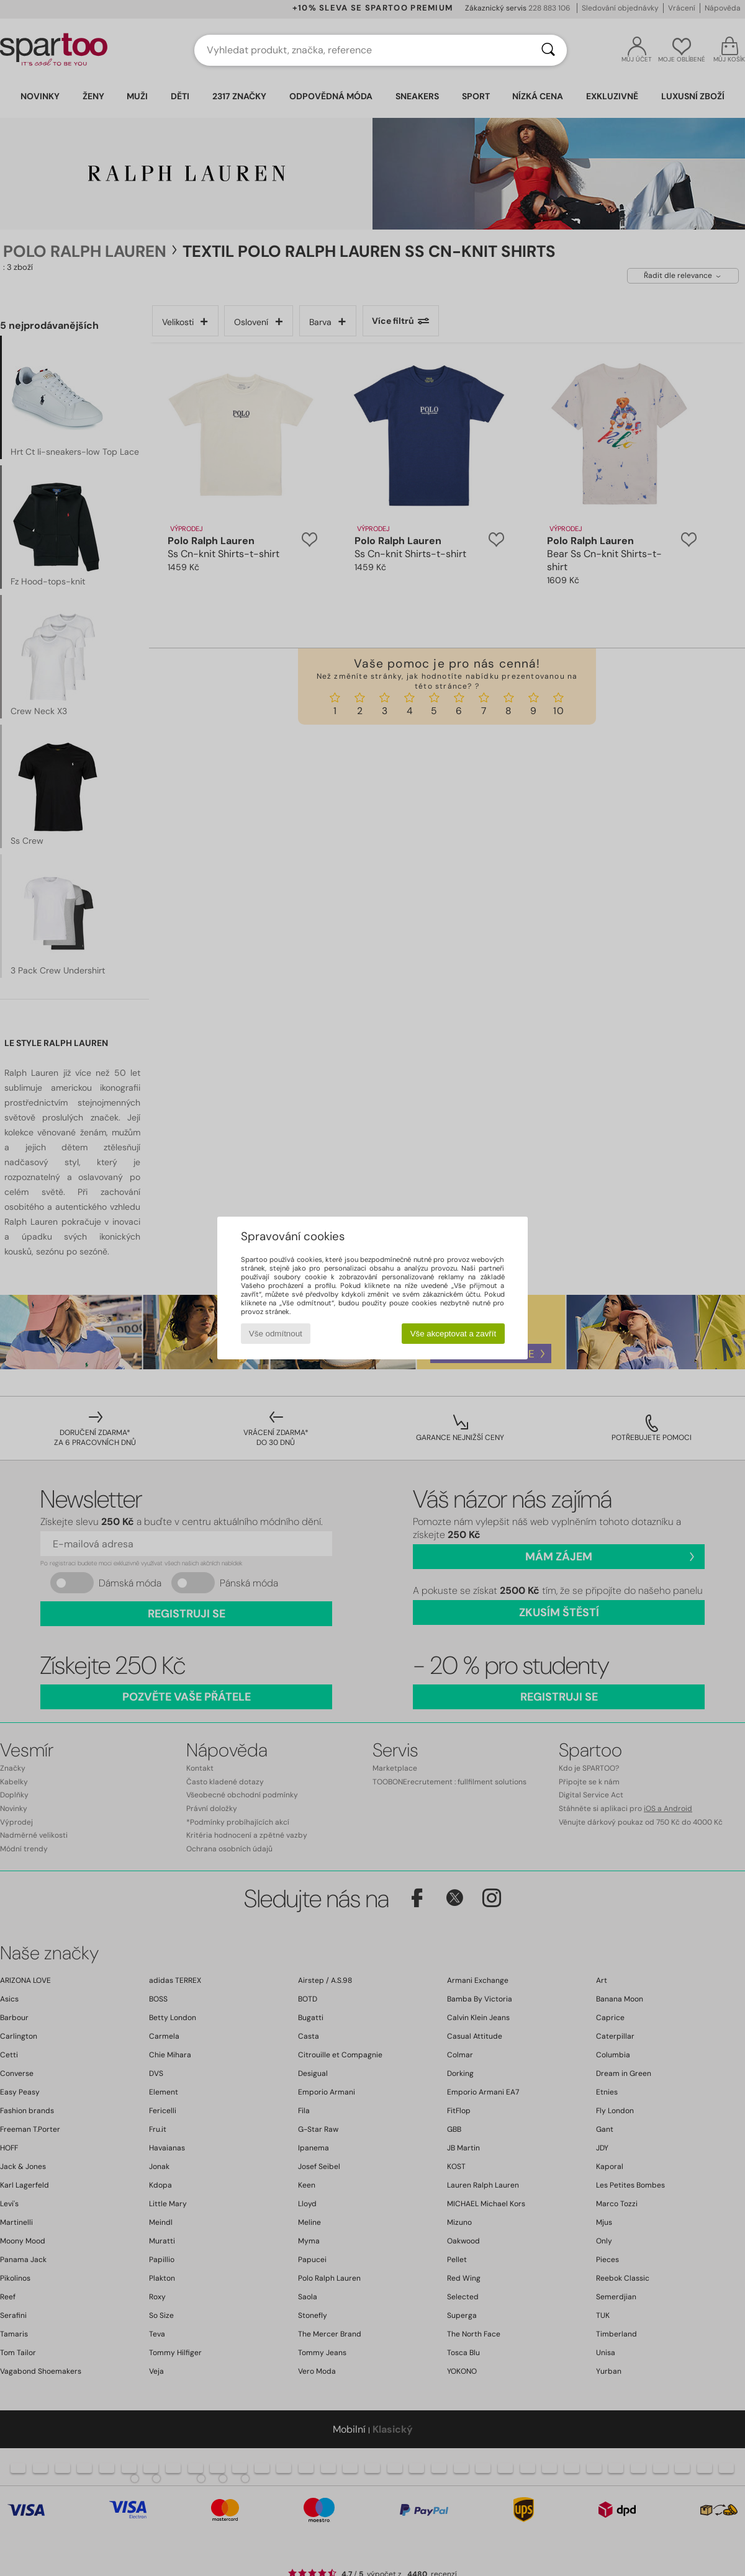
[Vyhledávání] (548, 50)
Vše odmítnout (275, 1333)
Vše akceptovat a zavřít (453, 1333)
